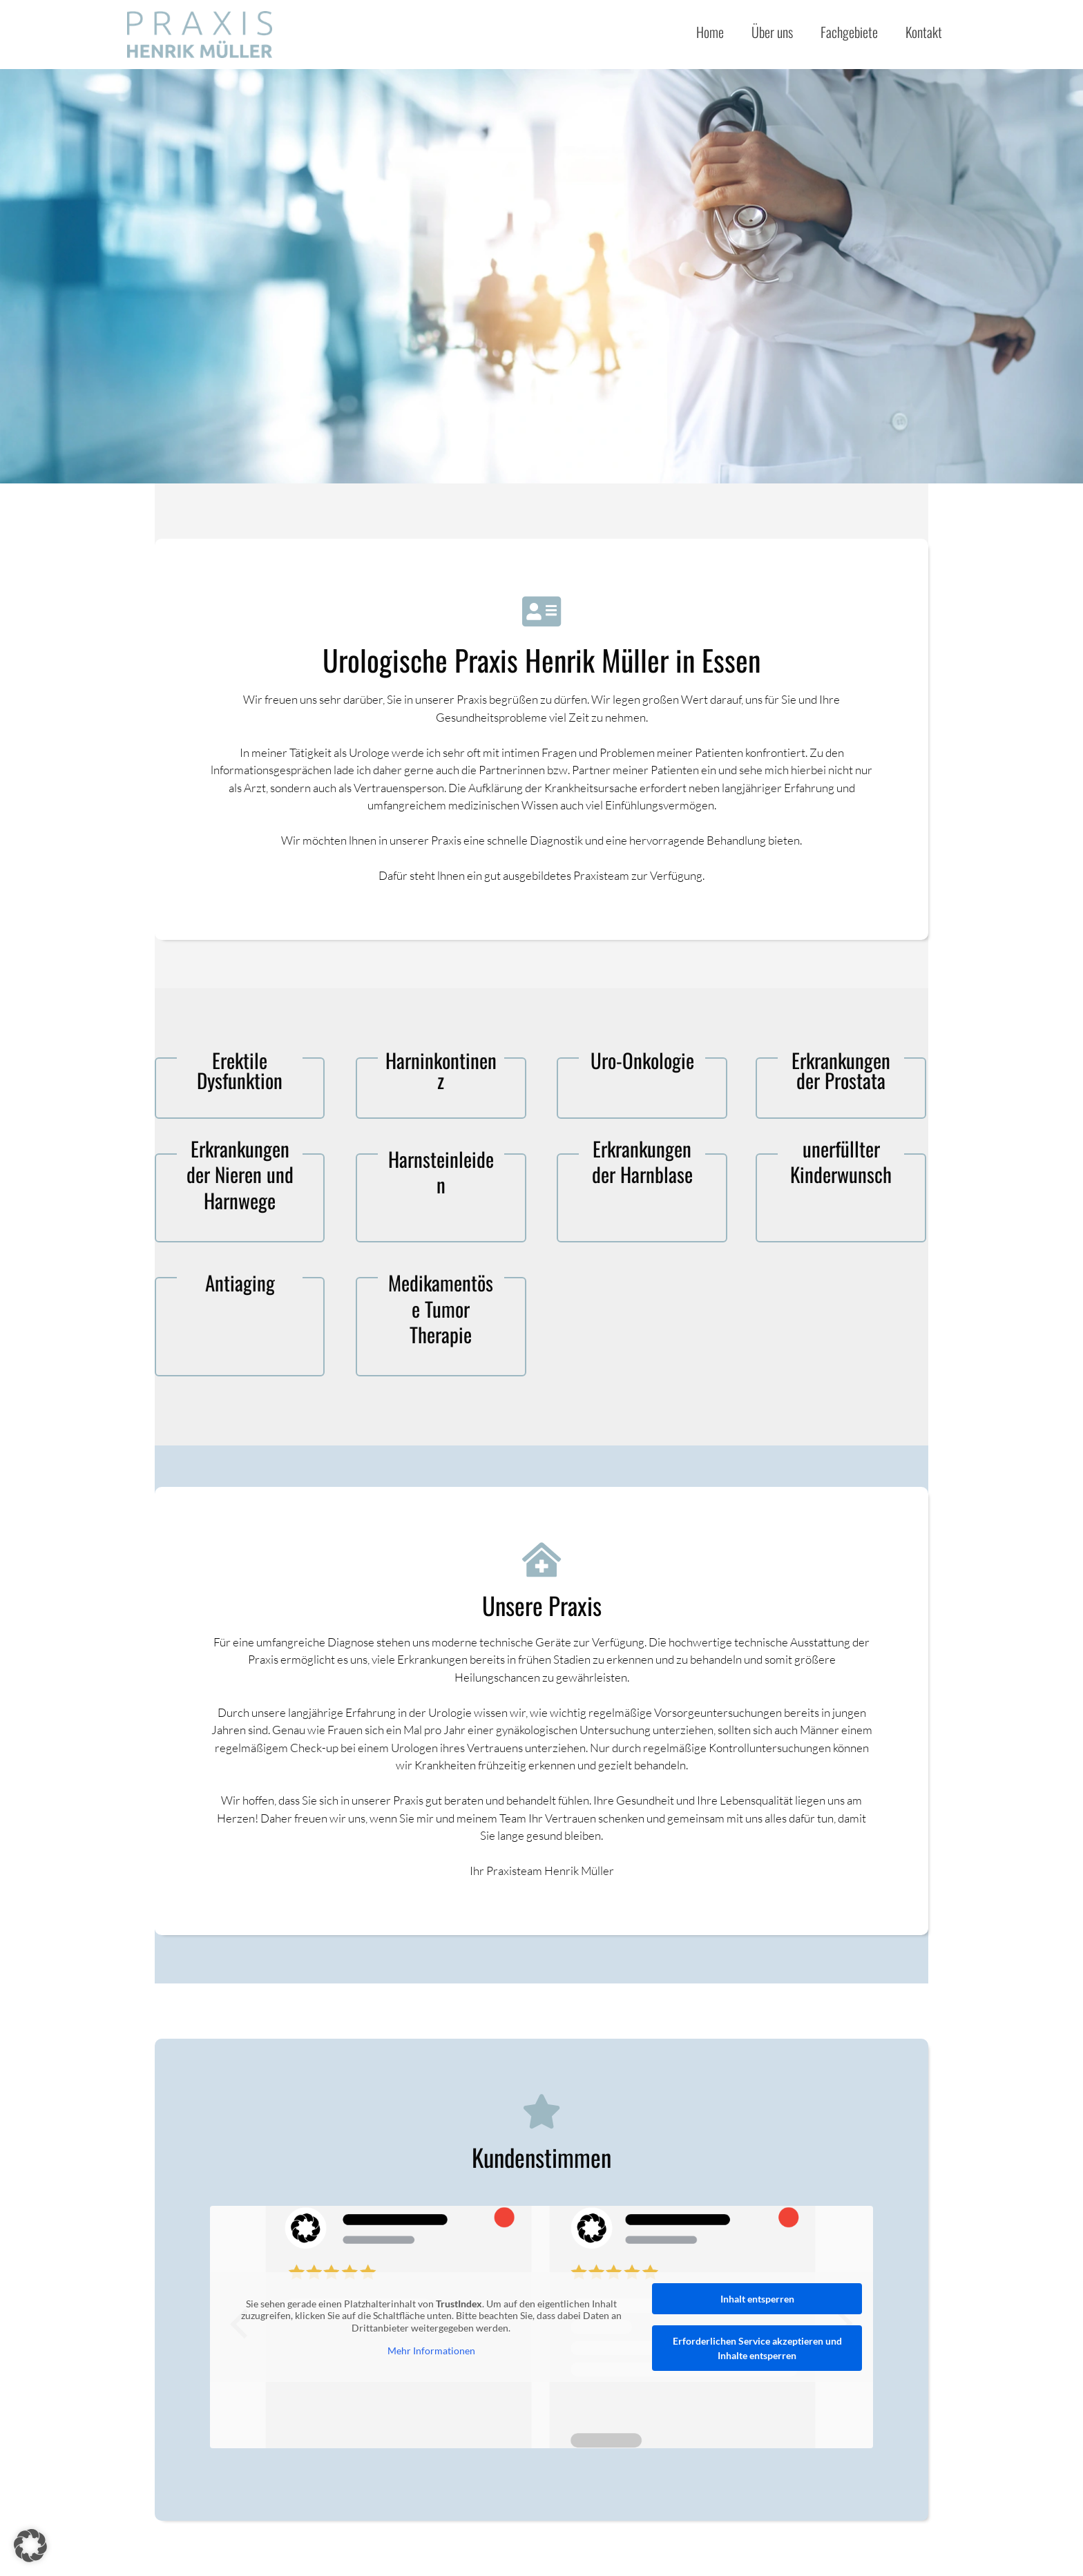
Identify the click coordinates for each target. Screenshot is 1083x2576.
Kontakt (923, 31)
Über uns (772, 31)
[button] (30, 2545)
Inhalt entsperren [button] (757, 2299)
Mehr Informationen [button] (431, 2350)
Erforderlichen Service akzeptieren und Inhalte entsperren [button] (757, 2348)
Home (710, 31)
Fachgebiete (849, 31)
